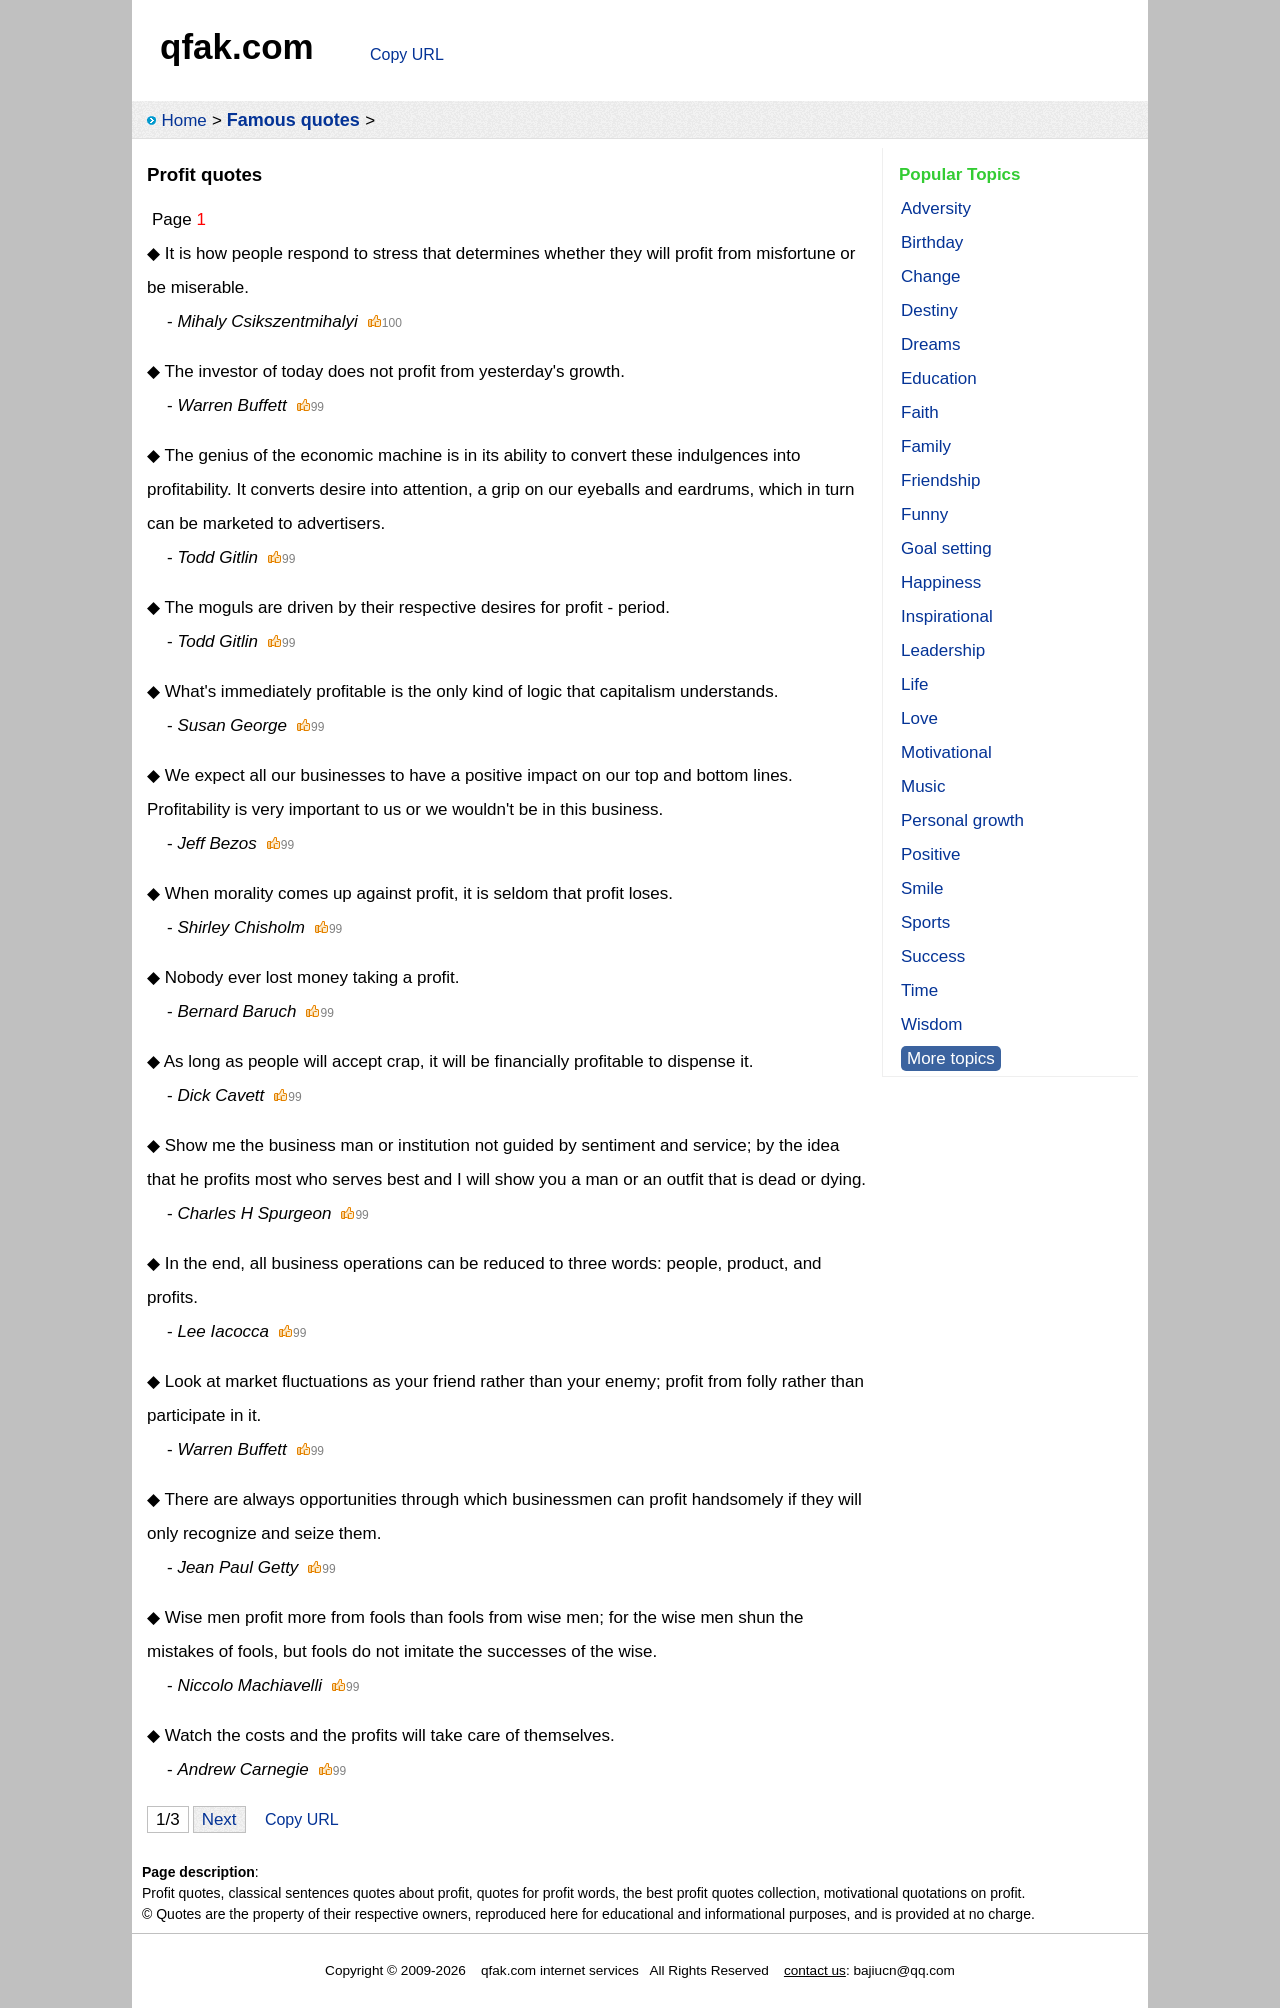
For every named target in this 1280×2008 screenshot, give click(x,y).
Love (919, 718)
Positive (931, 854)
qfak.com (237, 46)
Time (919, 990)
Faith (920, 412)
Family (926, 446)
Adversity (936, 208)
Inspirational (947, 616)
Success (933, 956)
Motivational (946, 752)
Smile (922, 888)
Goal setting (946, 548)
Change (931, 276)
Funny (924, 514)
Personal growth (962, 820)
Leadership (943, 650)
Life (914, 684)
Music (923, 786)
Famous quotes (293, 120)
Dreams (931, 344)
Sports (925, 922)
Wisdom (931, 1024)
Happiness (941, 582)
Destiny (929, 310)
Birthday (932, 242)
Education (939, 378)
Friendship (940, 480)
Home (183, 120)
